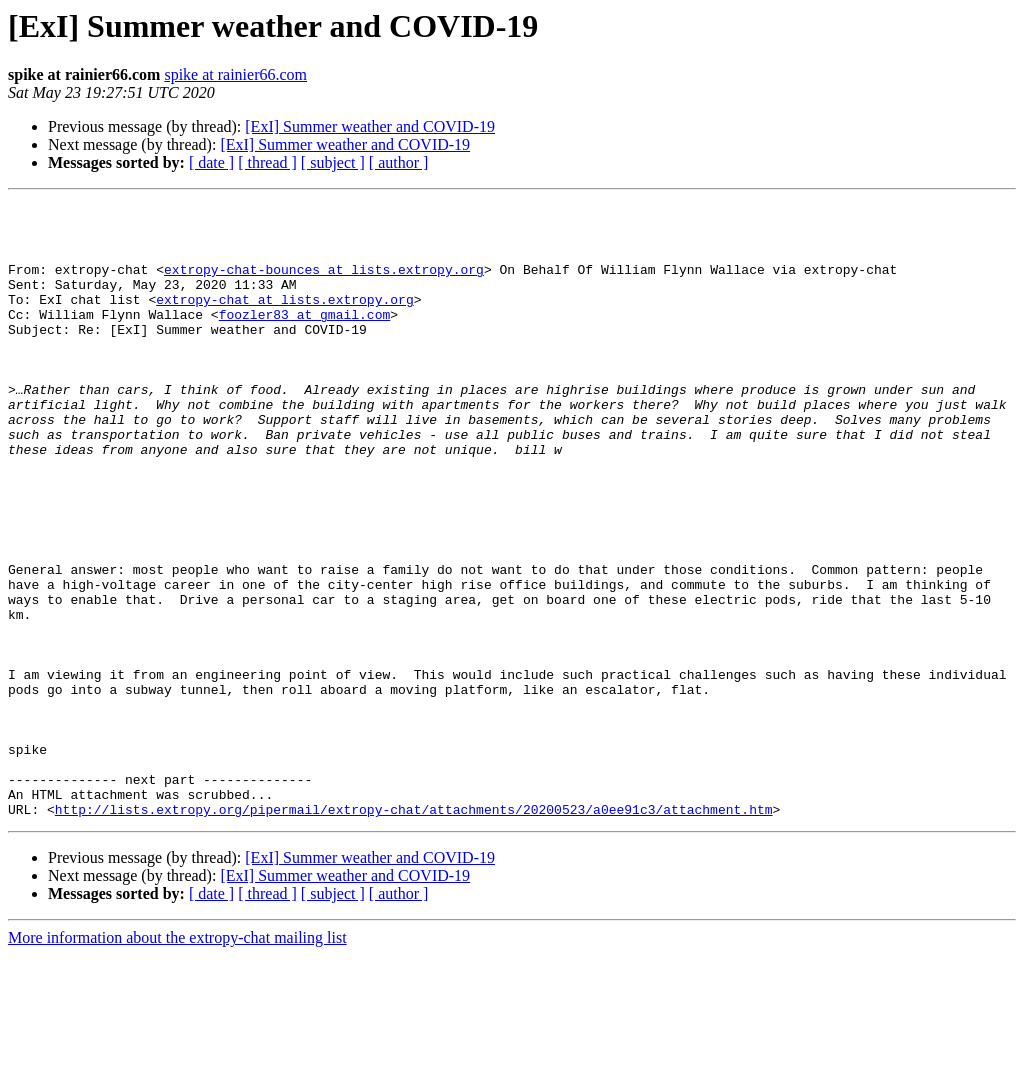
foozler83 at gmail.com (305, 338)
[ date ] (211, 162)
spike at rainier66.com (235, 74)
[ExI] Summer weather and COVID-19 (370, 126)
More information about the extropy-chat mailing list (177, 1060)
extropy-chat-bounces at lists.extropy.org (324, 284)
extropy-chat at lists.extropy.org (284, 320)
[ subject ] (333, 162)
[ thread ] (267, 162)
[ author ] (399, 162)
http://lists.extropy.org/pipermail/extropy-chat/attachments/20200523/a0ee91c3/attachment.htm (414, 932)
